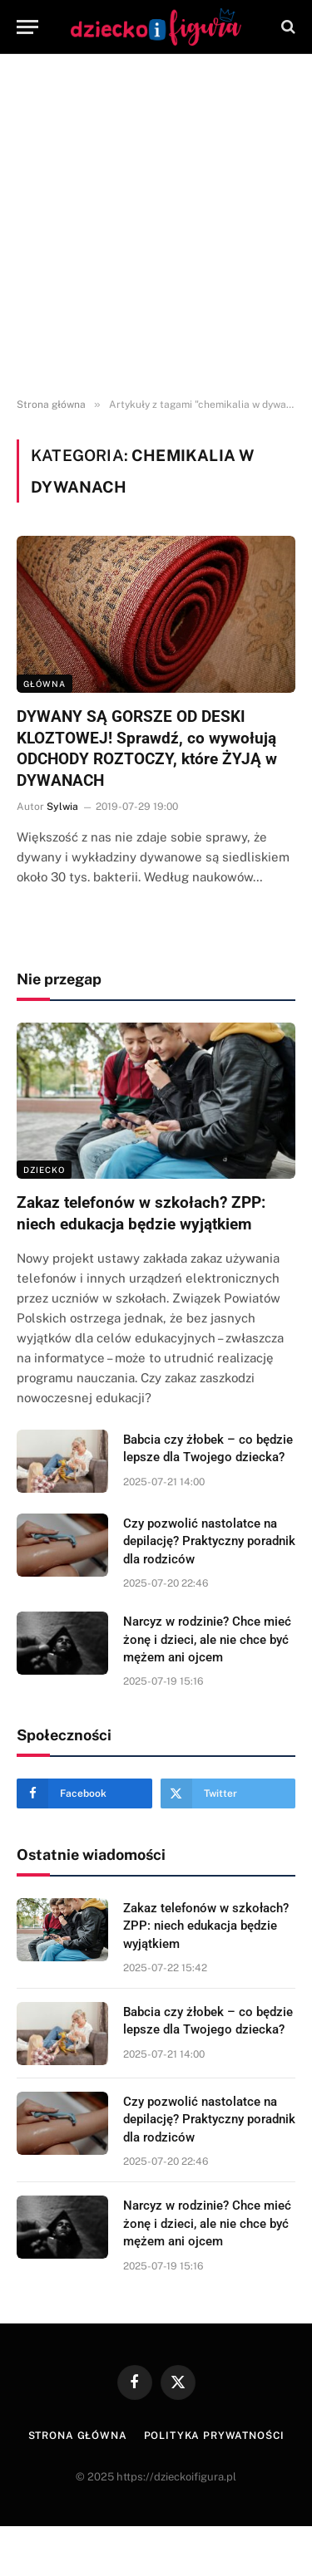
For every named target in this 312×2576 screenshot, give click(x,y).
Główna (44, 684)
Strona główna (77, 2435)
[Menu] (27, 27)
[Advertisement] (156, 226)
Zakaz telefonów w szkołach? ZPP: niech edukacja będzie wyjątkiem (206, 1926)
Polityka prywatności (214, 2435)
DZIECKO (44, 1170)
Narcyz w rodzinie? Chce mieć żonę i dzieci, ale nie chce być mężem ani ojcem (207, 1639)
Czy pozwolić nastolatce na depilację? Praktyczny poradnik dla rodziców (209, 1541)
